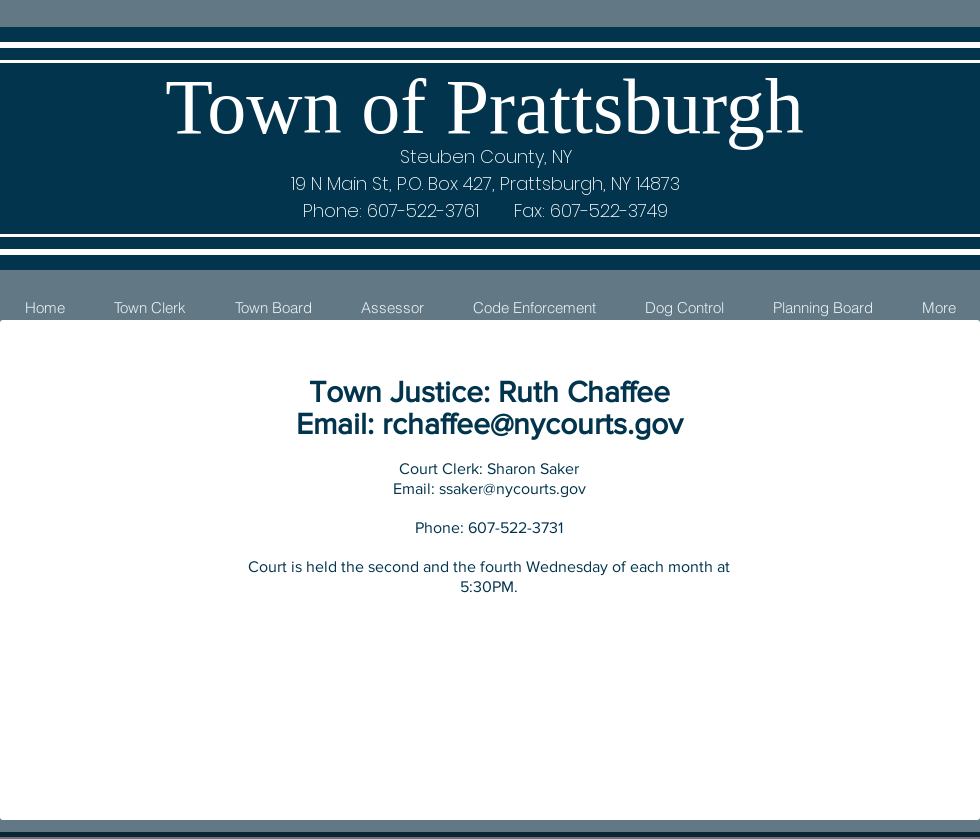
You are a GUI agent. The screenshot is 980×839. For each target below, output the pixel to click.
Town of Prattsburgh (484, 106)
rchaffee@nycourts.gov (532, 424)
